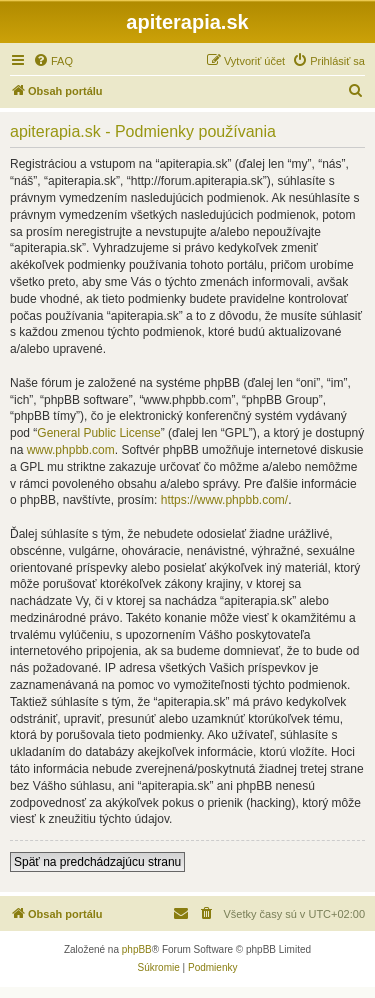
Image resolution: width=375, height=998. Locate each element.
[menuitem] (53, 61)
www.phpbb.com (71, 450)
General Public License (98, 433)
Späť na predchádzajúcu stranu (97, 862)
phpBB (137, 949)
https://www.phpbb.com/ (224, 500)
